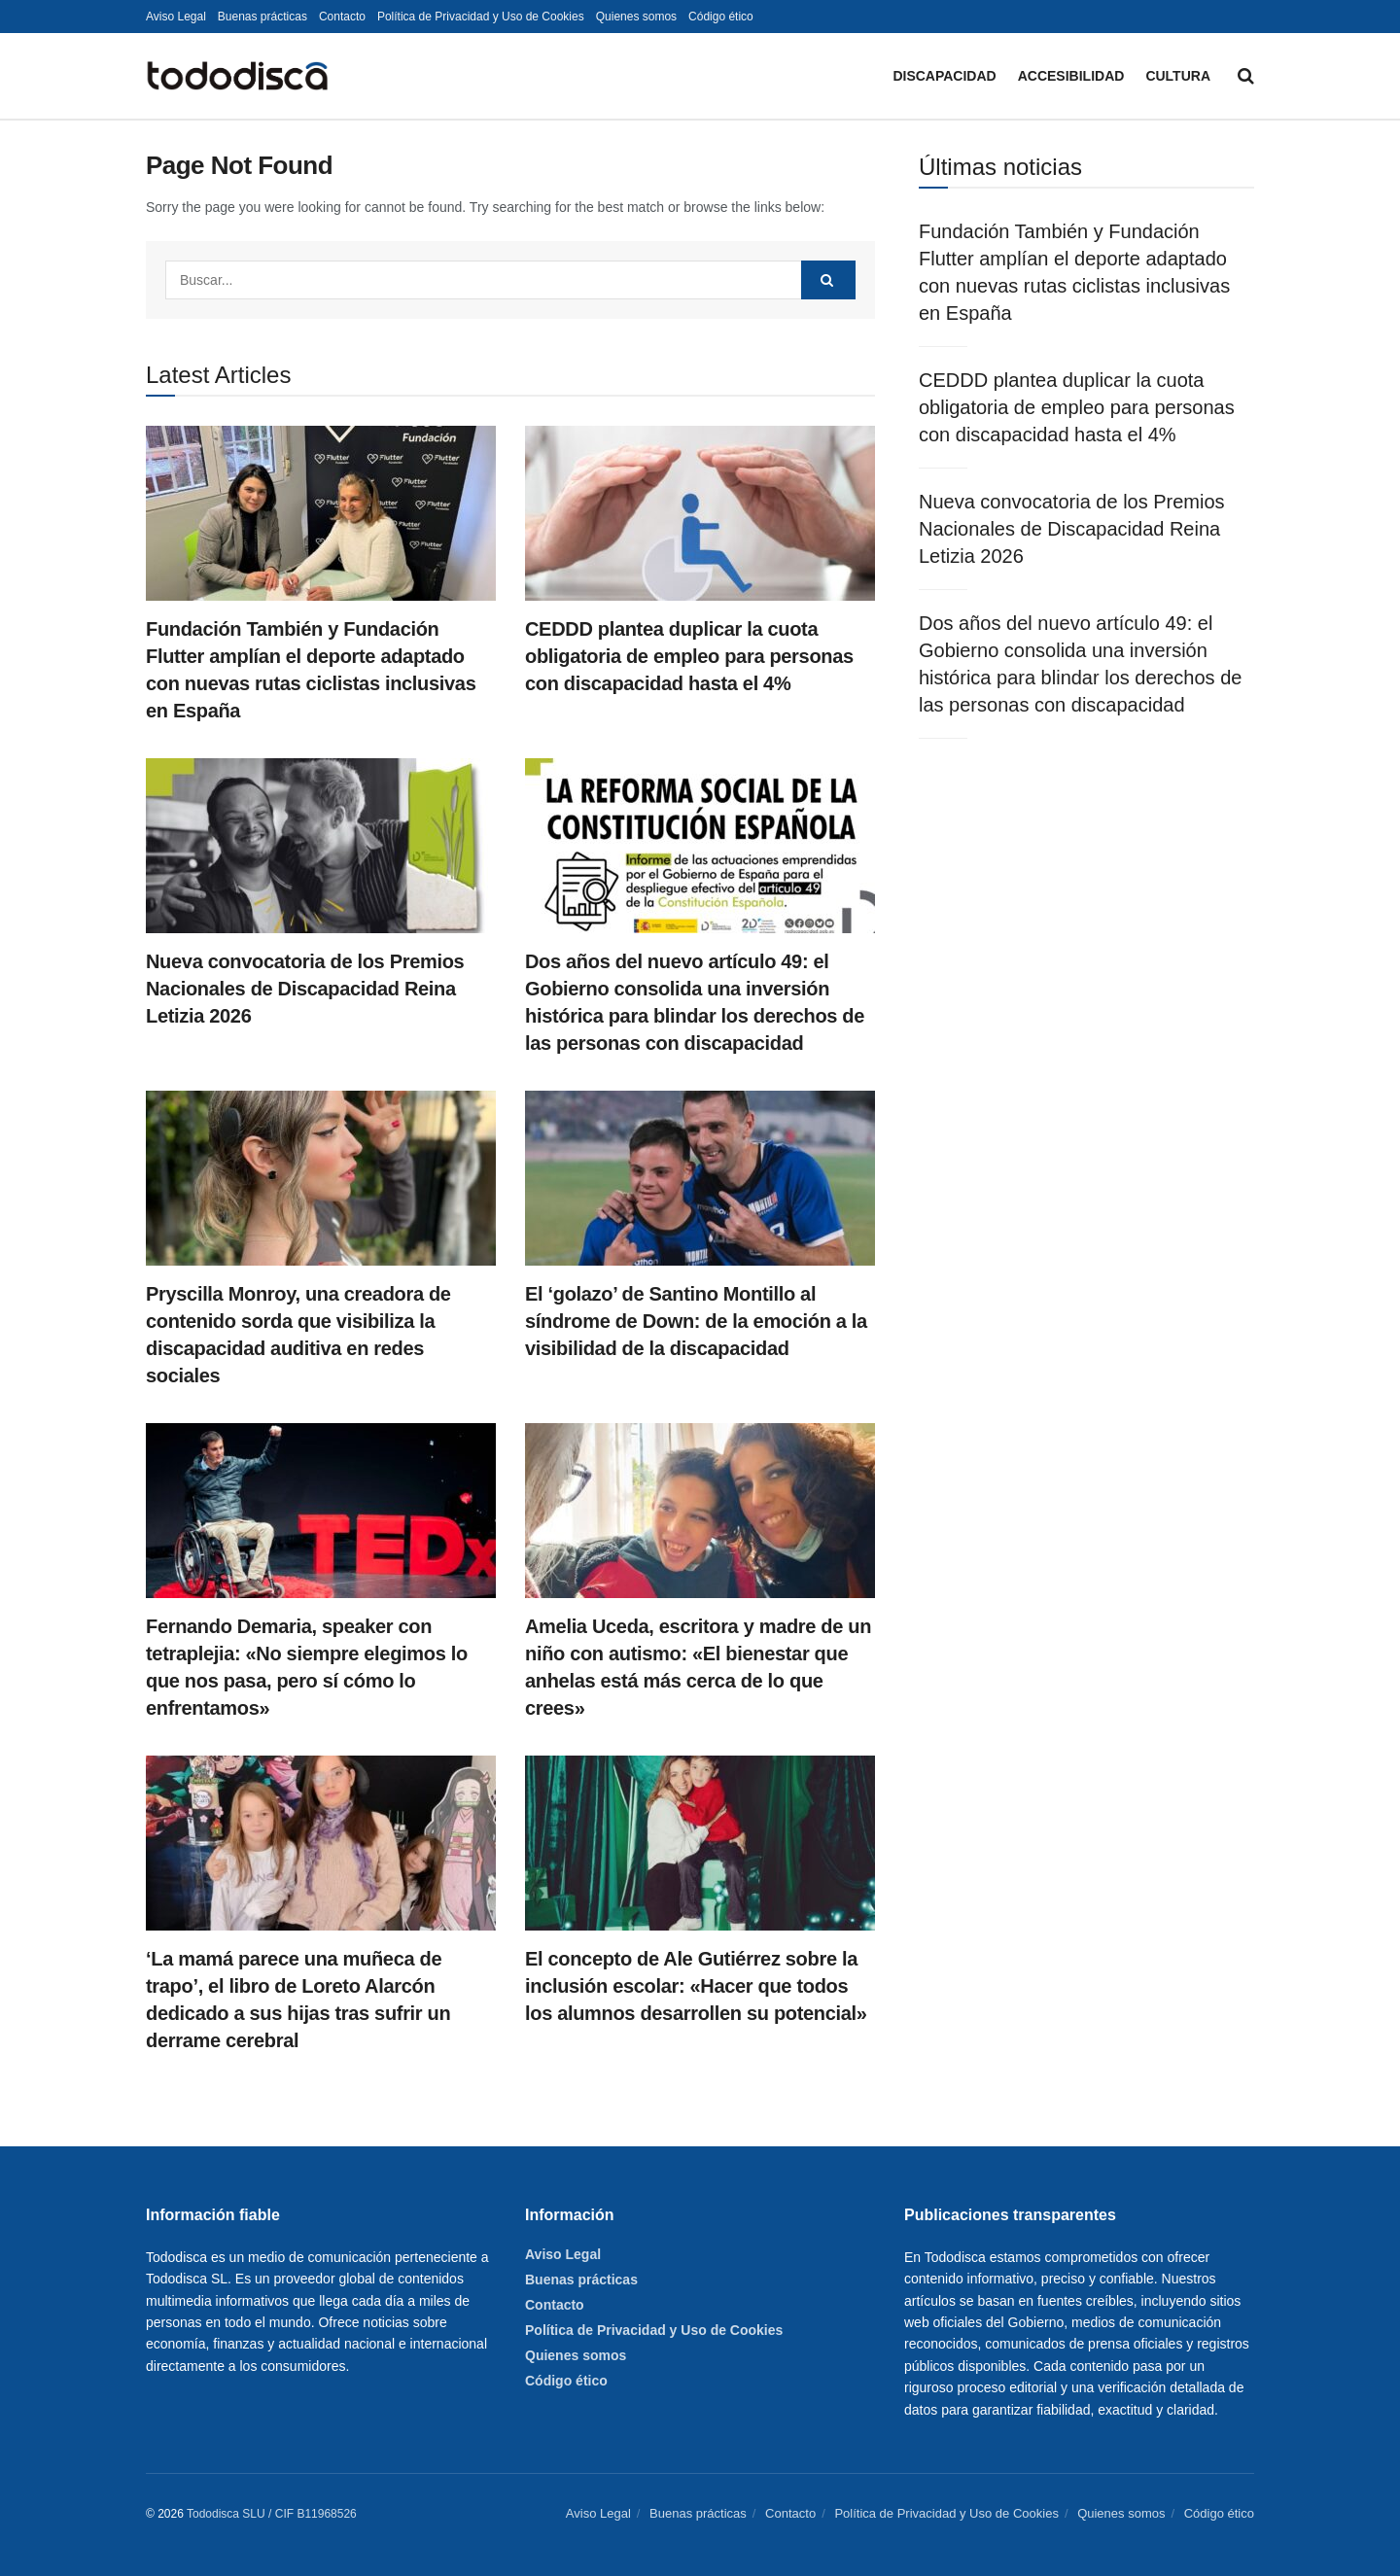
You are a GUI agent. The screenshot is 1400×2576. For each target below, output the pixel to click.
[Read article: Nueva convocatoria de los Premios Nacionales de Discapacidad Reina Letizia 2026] (321, 845)
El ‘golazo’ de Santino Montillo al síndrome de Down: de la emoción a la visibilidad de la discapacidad (696, 1321)
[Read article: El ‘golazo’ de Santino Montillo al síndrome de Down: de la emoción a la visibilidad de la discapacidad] (700, 1178)
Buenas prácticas (262, 16)
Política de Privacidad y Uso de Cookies (480, 16)
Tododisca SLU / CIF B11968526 (272, 2514)
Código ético (720, 16)
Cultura (1177, 76)
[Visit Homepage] (237, 75)
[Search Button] (1246, 76)
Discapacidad (944, 76)
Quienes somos (636, 16)
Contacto (342, 16)
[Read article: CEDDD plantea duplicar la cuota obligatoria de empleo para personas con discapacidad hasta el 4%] (700, 513)
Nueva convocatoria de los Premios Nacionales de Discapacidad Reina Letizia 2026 (305, 989)
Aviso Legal (176, 16)
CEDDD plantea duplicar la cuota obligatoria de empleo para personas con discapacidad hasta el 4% (689, 656)
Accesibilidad (1071, 76)
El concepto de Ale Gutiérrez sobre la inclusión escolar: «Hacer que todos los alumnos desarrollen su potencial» (696, 1986)
